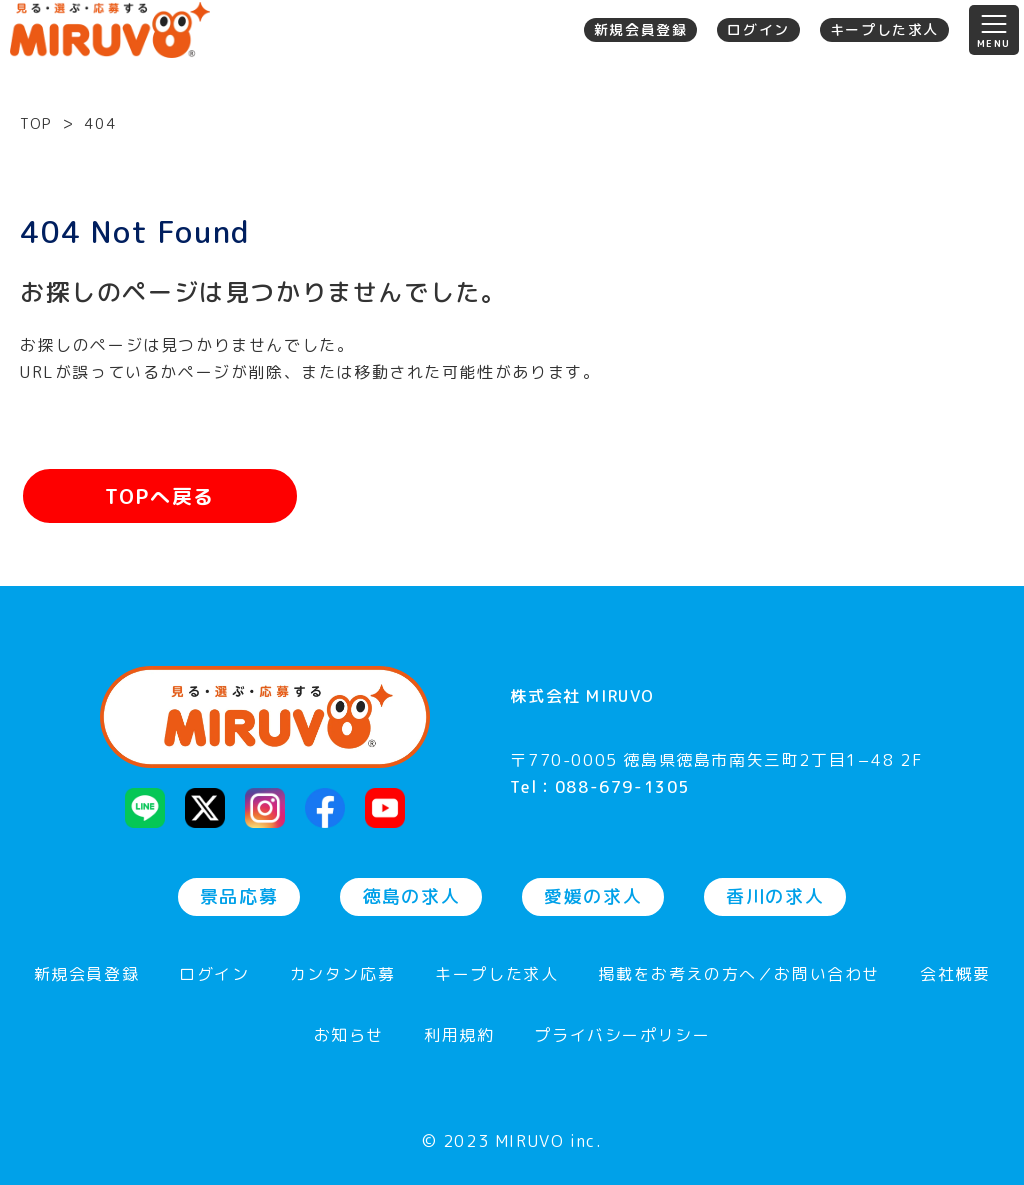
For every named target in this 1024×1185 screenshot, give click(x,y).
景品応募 (239, 896)
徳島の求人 (411, 896)
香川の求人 (775, 896)
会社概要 (955, 975)
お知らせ (349, 1036)
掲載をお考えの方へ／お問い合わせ (739, 975)
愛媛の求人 (593, 896)
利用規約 (459, 1036)
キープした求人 (884, 29)
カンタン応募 (343, 975)
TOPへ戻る (160, 496)
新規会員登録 (641, 29)
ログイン (758, 29)
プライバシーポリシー (622, 1036)
